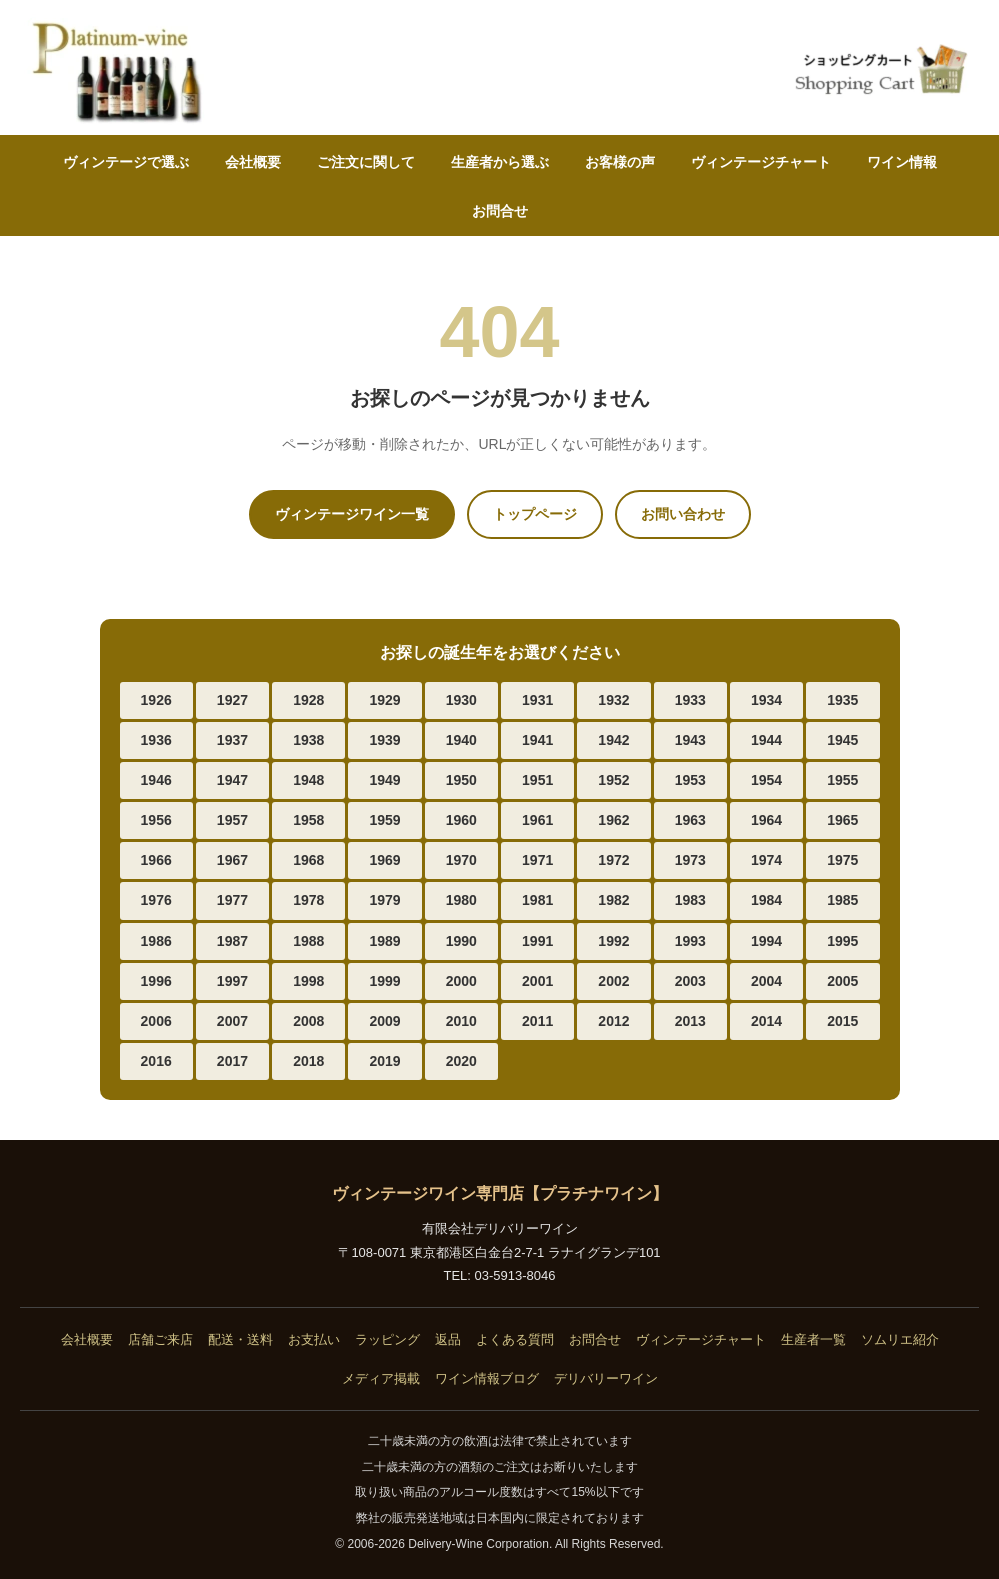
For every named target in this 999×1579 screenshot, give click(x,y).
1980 (461, 900)
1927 (232, 700)
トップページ (535, 514)
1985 (842, 900)
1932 (613, 700)
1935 (842, 700)
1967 (232, 860)
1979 (384, 900)
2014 (766, 1021)
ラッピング (387, 1339)
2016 (156, 1061)
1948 (308, 780)
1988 (308, 941)
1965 (842, 820)
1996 (156, 981)
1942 (613, 740)
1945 (842, 740)
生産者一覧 (813, 1339)
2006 (156, 1021)
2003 (690, 981)
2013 (690, 1021)
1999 (384, 981)
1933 (690, 700)
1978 (308, 900)
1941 (537, 740)
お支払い (314, 1339)
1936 (156, 740)
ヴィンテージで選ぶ (126, 162)
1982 (613, 900)
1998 (308, 981)
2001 (537, 981)
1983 (690, 900)
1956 (156, 820)
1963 (690, 820)
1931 (537, 700)
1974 (766, 860)
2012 (613, 1021)
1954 (766, 780)
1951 (537, 780)
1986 (156, 941)
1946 (156, 780)
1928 (308, 700)
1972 (613, 860)
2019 (384, 1061)
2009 (384, 1021)
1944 (766, 740)
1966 (156, 860)
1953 (690, 780)
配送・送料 (240, 1339)
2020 (461, 1061)
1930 (461, 700)
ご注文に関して (366, 162)
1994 (766, 941)
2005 (842, 981)
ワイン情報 (902, 162)
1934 (766, 700)
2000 (461, 981)
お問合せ (500, 211)
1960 (461, 820)
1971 (537, 860)
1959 (384, 820)
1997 (232, 981)
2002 (613, 981)
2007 (232, 1021)
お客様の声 (620, 162)
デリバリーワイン (606, 1378)
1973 (690, 860)
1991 (537, 941)
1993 (690, 941)
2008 (308, 1021)
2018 (308, 1061)
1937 (232, 740)
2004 (766, 981)
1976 (156, 900)
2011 (537, 1021)
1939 (384, 740)
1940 (461, 740)
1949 (384, 780)
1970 (461, 860)
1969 (384, 860)
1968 (308, 860)
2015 (842, 1021)
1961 (537, 820)
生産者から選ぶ (500, 162)
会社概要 (253, 162)
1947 (232, 780)
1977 (232, 900)
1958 (308, 820)
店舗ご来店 (160, 1339)
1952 (613, 780)
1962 (613, 820)
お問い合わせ (683, 514)
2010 (461, 1021)
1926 (156, 700)
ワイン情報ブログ (487, 1378)
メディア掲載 (381, 1378)
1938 (308, 740)
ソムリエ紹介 (900, 1339)
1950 (461, 780)
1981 (537, 900)
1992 (613, 941)
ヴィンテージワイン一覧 (352, 514)
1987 (232, 941)
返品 (448, 1339)
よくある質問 (515, 1339)
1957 (232, 820)
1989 (384, 941)
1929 (384, 700)
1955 (842, 780)
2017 (232, 1061)
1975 (842, 860)
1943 (690, 740)
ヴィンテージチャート (761, 162)
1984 (766, 900)
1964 (766, 820)
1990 (461, 941)
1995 (842, 941)
